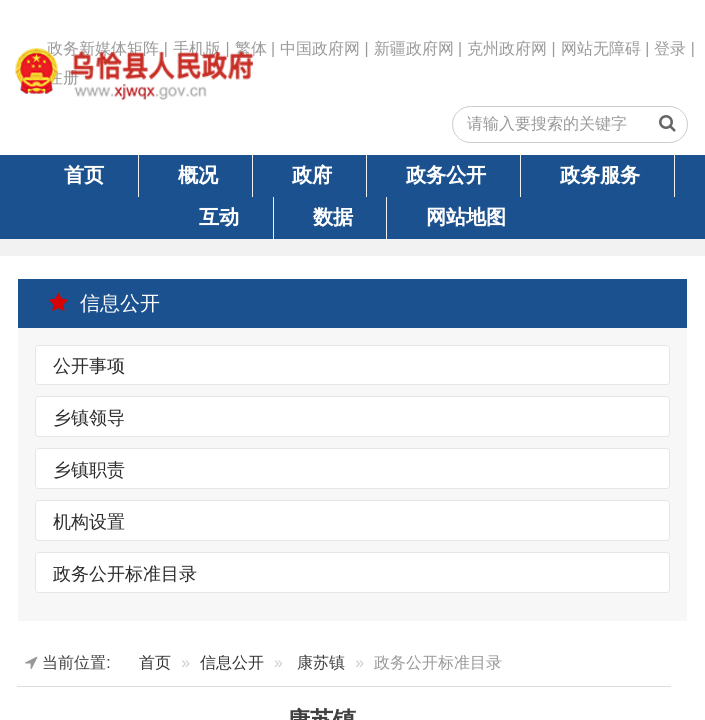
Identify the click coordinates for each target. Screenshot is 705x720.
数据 (333, 217)
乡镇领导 (89, 417)
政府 (312, 175)
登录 (670, 48)
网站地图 (466, 217)
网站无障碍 (601, 48)
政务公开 (446, 175)
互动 (219, 217)
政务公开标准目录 (125, 573)
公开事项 (89, 366)
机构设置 (89, 521)
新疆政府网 (414, 48)
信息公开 (104, 303)
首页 (84, 175)
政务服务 (600, 175)
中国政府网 (320, 48)
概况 (198, 175)
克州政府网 (507, 48)
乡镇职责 (89, 469)
